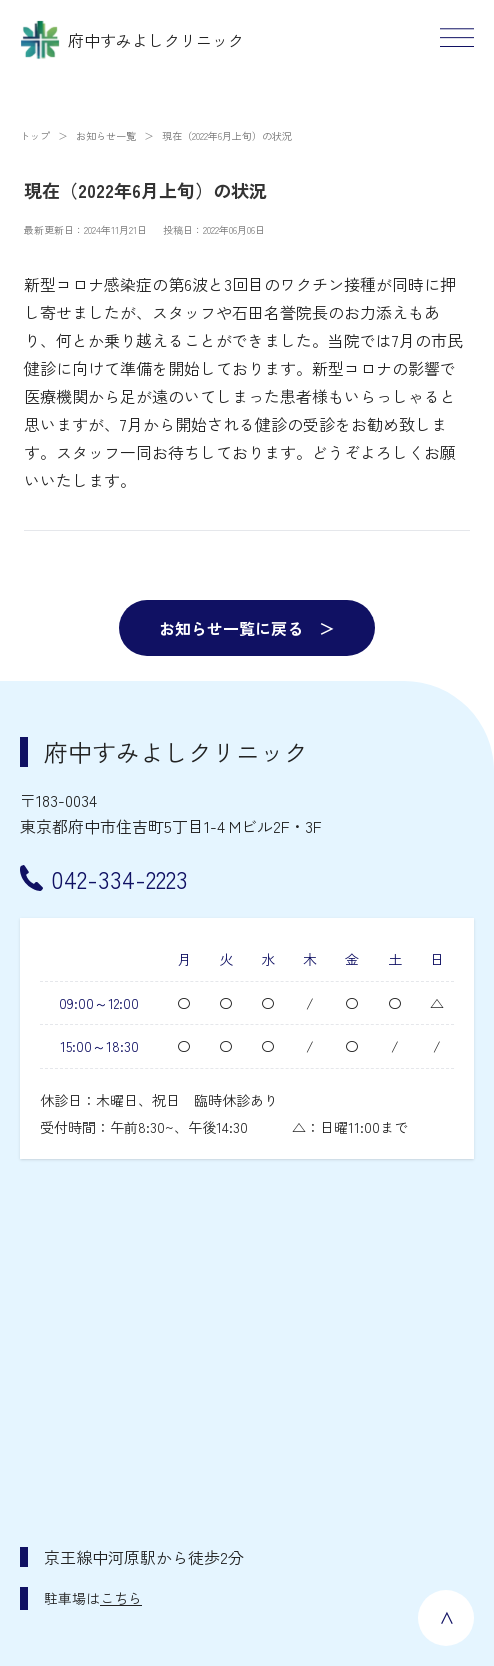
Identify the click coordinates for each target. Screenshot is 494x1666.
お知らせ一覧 (106, 135)
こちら (121, 1598)
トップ (35, 135)
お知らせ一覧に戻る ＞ (247, 628)
